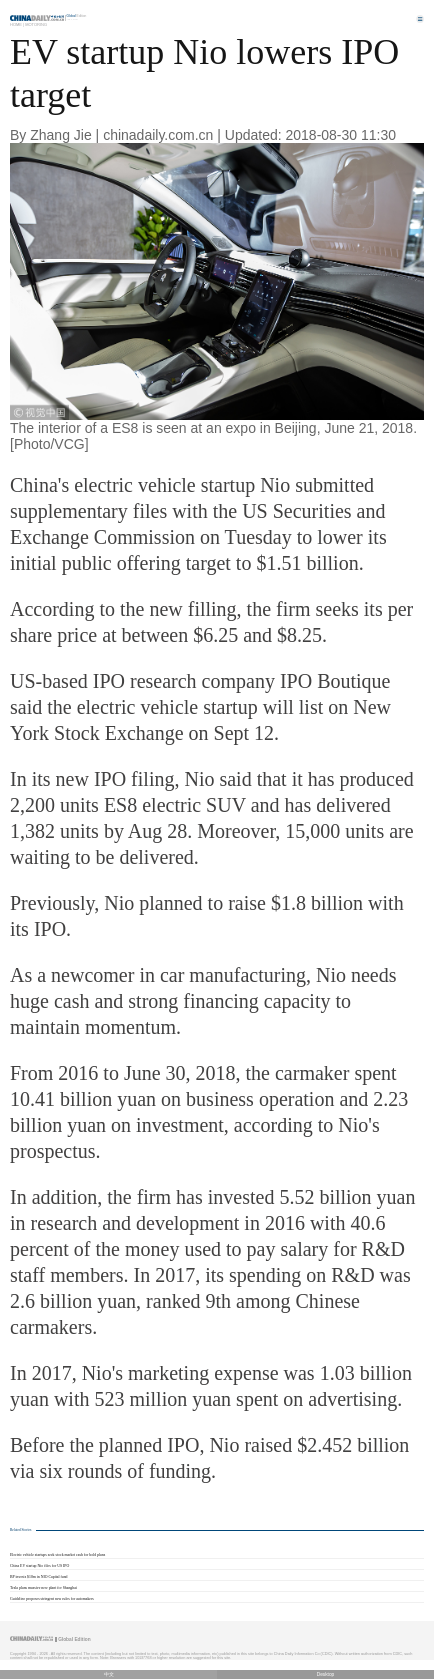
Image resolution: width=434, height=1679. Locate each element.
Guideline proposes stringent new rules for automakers (52, 1599)
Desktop (326, 1674)
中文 (109, 1674)
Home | (17, 24)
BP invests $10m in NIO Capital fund (39, 1577)
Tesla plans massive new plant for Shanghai (43, 1588)
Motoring (36, 24)
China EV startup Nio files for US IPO (39, 1566)
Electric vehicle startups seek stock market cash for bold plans (57, 1555)
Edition (77, 16)
